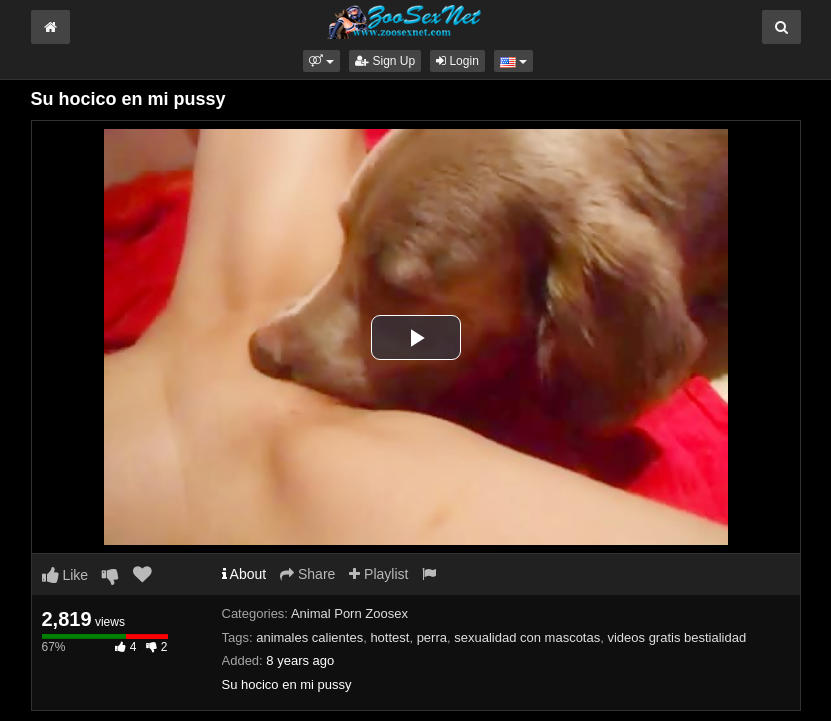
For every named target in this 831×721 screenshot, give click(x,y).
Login (457, 61)
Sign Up (385, 61)
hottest (389, 637)
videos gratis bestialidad (676, 637)
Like (65, 575)
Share (307, 574)
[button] (321, 61)
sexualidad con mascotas (527, 637)
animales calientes (309, 637)
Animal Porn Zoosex (349, 613)
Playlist (378, 574)
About (244, 574)
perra (432, 637)
